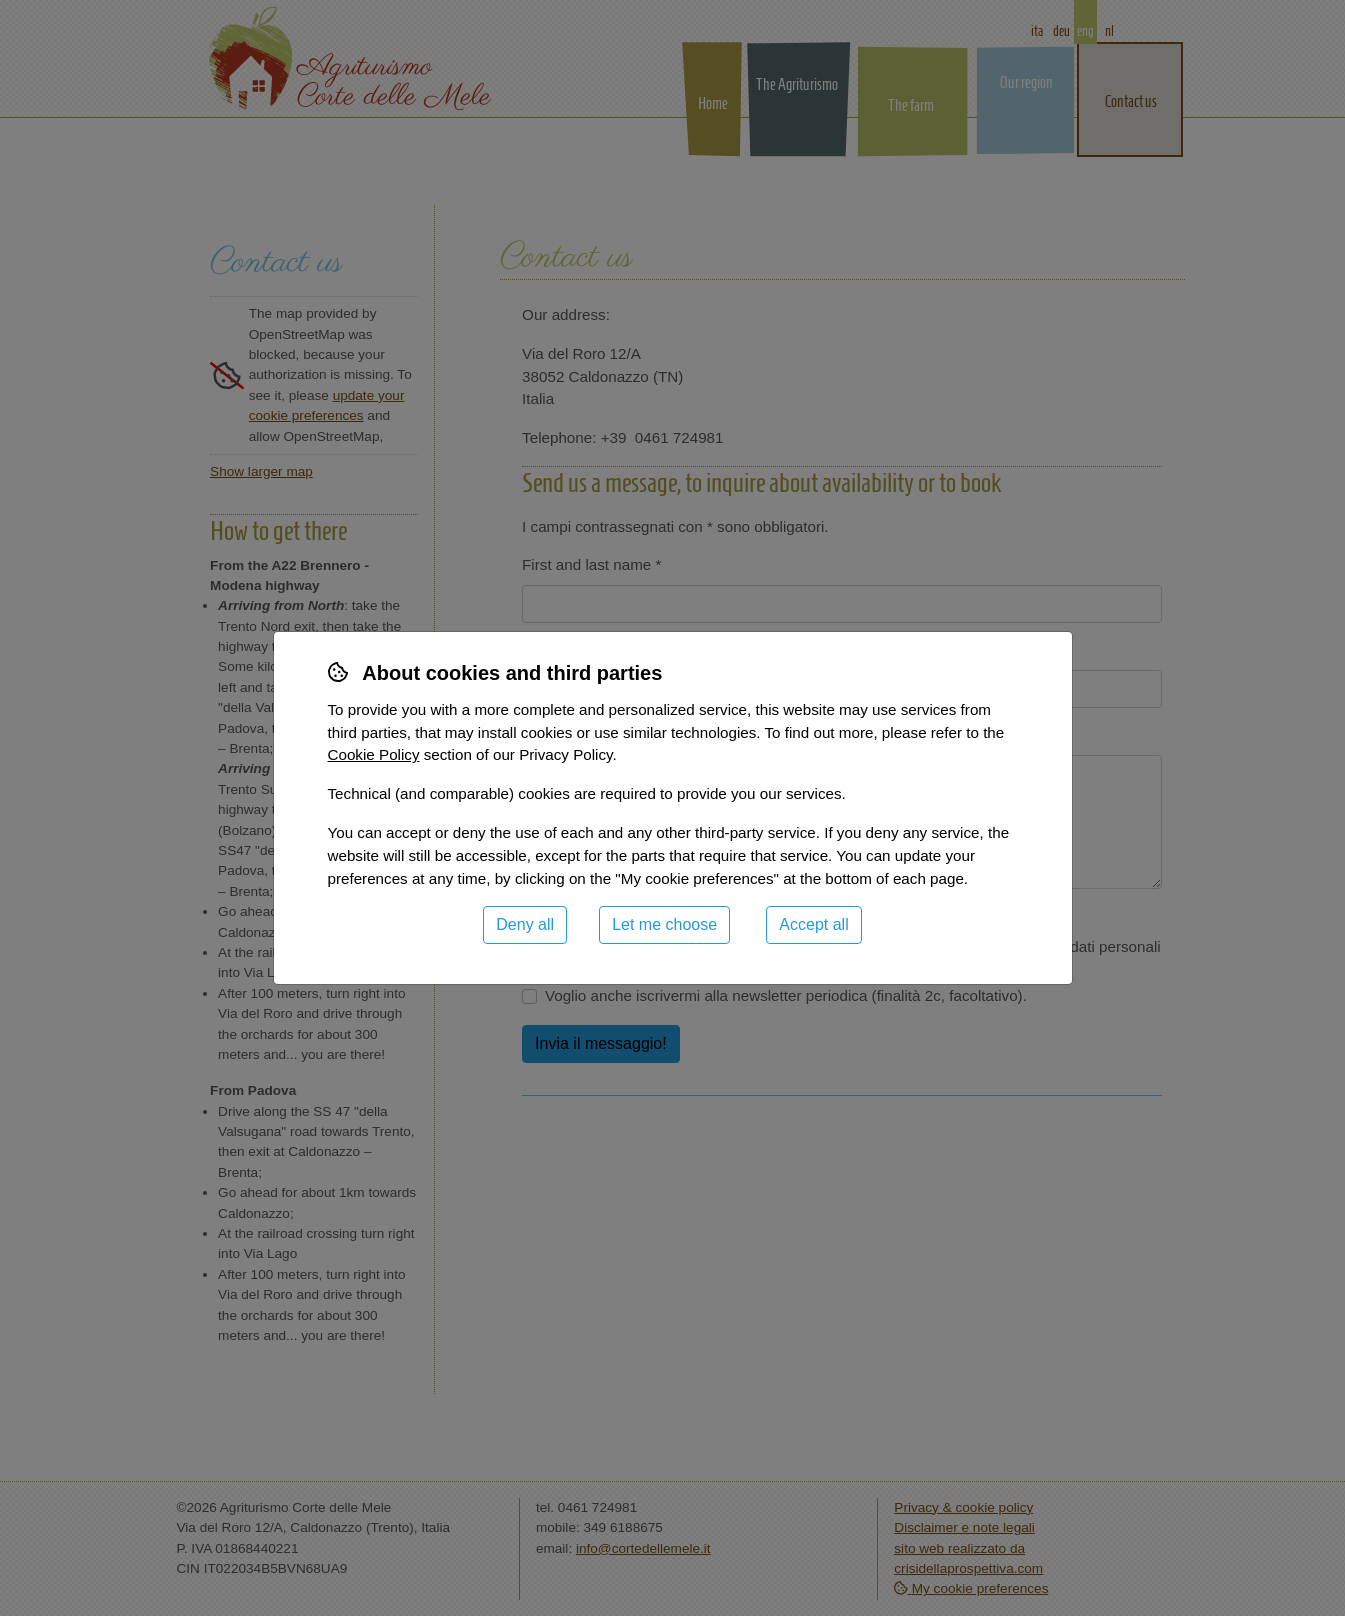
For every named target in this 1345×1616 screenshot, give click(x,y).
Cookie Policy (374, 754)
